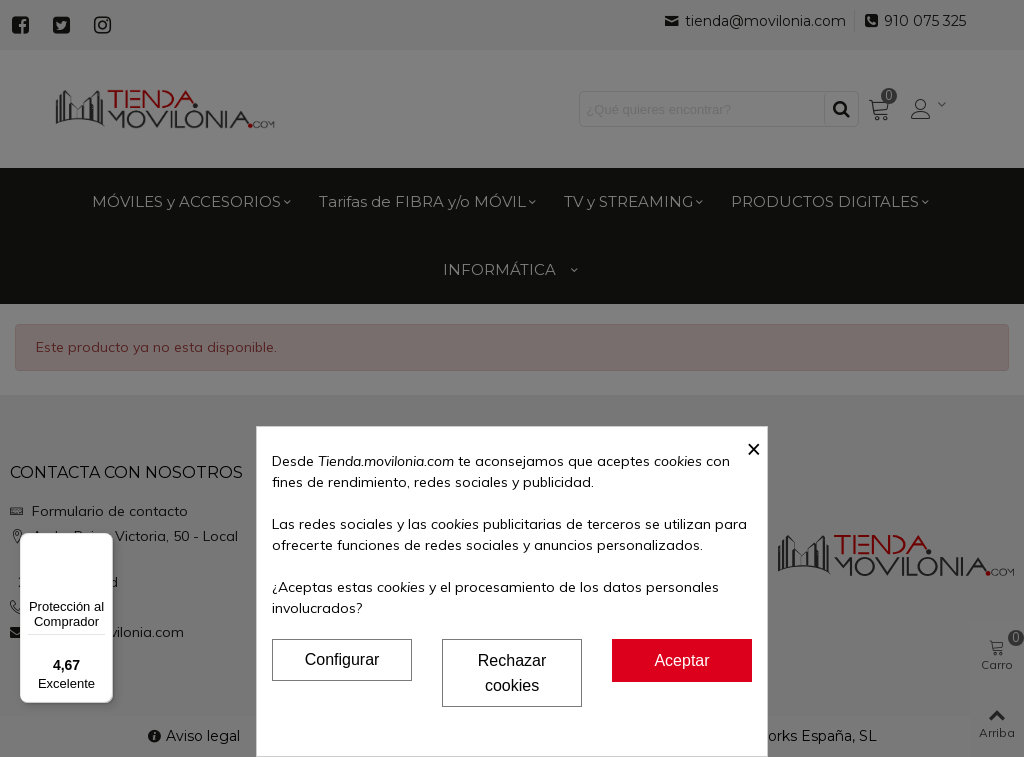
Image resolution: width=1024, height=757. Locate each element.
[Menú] (101, 545)
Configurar (342, 659)
